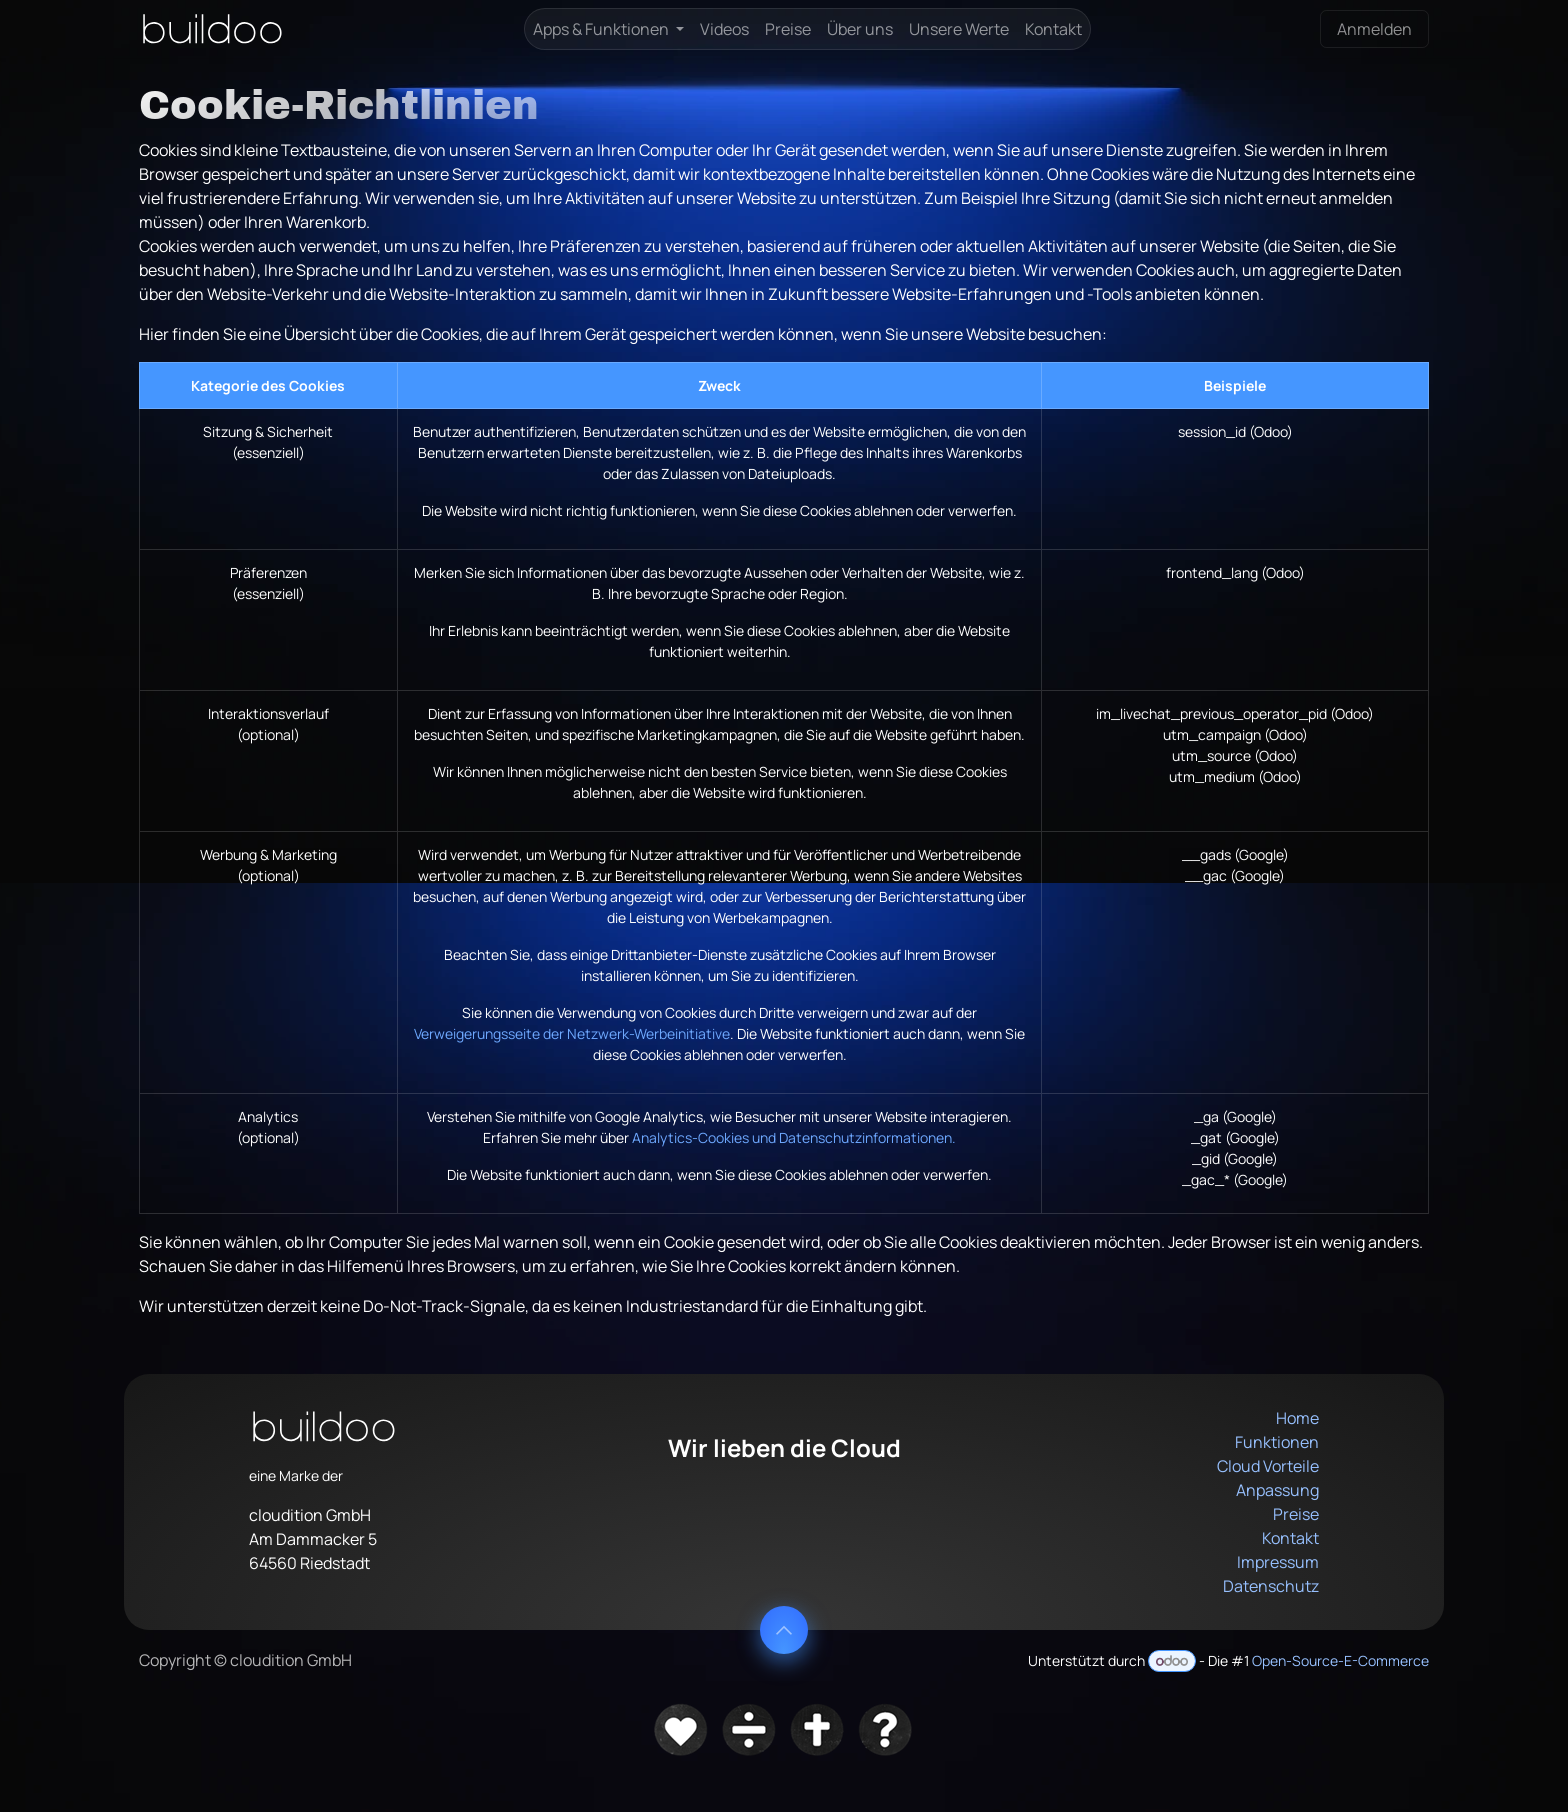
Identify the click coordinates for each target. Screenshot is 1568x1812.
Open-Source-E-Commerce (1340, 1660)
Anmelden (1374, 29)
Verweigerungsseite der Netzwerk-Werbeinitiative (572, 1033)
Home (1297, 1418)
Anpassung (1277, 1490)
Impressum (1278, 1562)
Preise (1296, 1514)
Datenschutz (1271, 1586)
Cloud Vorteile (1268, 1466)
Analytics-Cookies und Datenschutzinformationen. (794, 1137)
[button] (784, 1630)
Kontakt (1290, 1538)
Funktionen (1277, 1442)
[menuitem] (608, 29)
